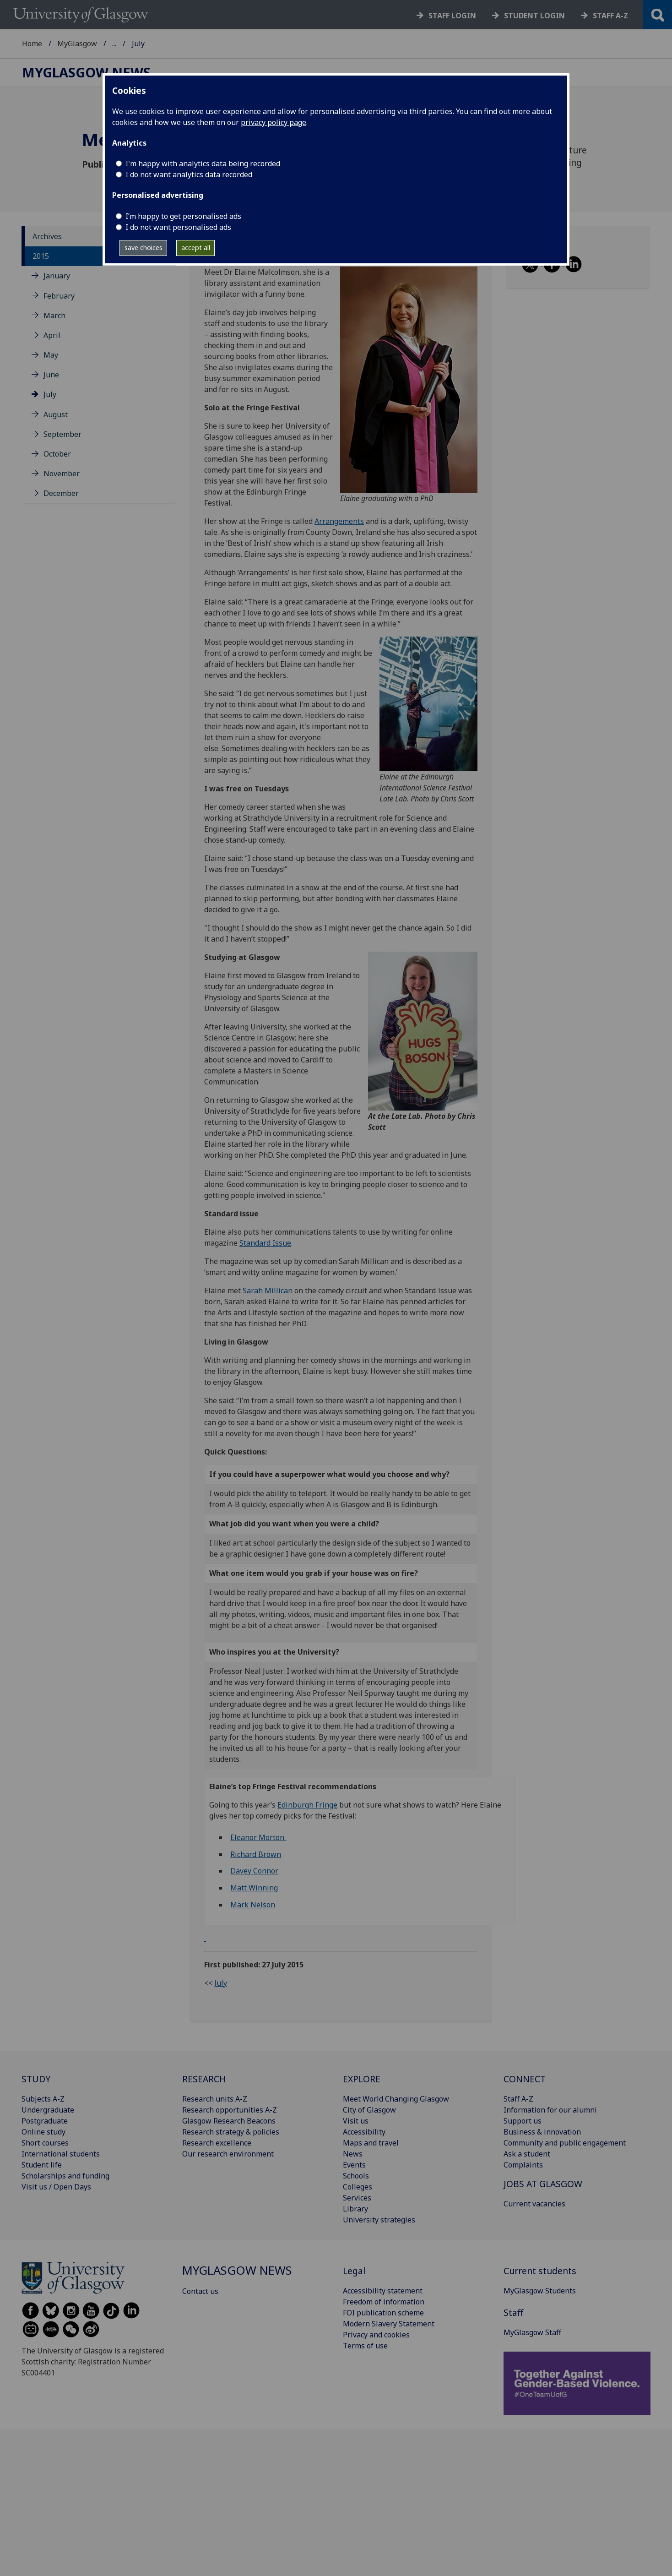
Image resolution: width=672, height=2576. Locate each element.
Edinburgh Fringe (307, 1805)
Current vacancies (534, 2204)
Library (355, 2209)
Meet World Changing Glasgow (396, 2099)
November (61, 473)
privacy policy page (273, 122)
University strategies (379, 2220)
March (54, 315)
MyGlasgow (77, 43)
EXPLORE (361, 2079)
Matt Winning (254, 1888)
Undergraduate (48, 2110)
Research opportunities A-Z (229, 2110)
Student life (42, 2165)
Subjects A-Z (43, 2099)
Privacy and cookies (376, 2335)
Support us (523, 2121)
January (56, 276)
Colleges (357, 2187)
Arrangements (339, 521)
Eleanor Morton (258, 1837)
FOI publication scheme (383, 2313)
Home (32, 43)
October (57, 454)
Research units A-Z (214, 2099)
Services (357, 2198)
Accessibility (364, 2132)
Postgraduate (45, 2121)
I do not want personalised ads (178, 227)
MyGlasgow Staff (532, 2332)
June (51, 375)
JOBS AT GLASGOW (543, 2184)
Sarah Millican (268, 1290)
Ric (235, 1854)
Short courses (45, 2143)
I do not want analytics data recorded (188, 174)
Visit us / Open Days (56, 2187)
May (50, 355)
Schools (356, 2176)
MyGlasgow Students (540, 2291)
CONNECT (525, 2079)
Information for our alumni (550, 2110)
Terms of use (365, 2346)
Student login (534, 16)
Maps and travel (371, 2143)
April (51, 335)
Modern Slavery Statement (388, 2324)
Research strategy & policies (230, 2132)
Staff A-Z (518, 2099)
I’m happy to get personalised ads (183, 216)
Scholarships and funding (65, 2176)
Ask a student (527, 2154)
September (62, 434)
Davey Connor (254, 1871)
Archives (47, 236)
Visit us (356, 2121)
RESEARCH (204, 2079)
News (353, 2154)
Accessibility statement (383, 2291)
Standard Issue (265, 1243)
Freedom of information (383, 2302)
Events (354, 2165)
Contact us (200, 2291)
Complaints (523, 2165)
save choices (144, 247)
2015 (41, 256)
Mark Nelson (252, 1905)
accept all (195, 247)
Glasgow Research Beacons (229, 2121)
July (49, 394)
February (59, 296)
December (61, 493)
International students (61, 2154)
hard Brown (260, 1854)
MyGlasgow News (142, 43)
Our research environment (228, 2154)
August (55, 414)
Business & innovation (542, 2132)
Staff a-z (610, 16)
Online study (43, 2132)
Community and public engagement (565, 2143)
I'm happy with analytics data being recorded (202, 163)
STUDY (36, 2079)
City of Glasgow (369, 2110)
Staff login (452, 16)
